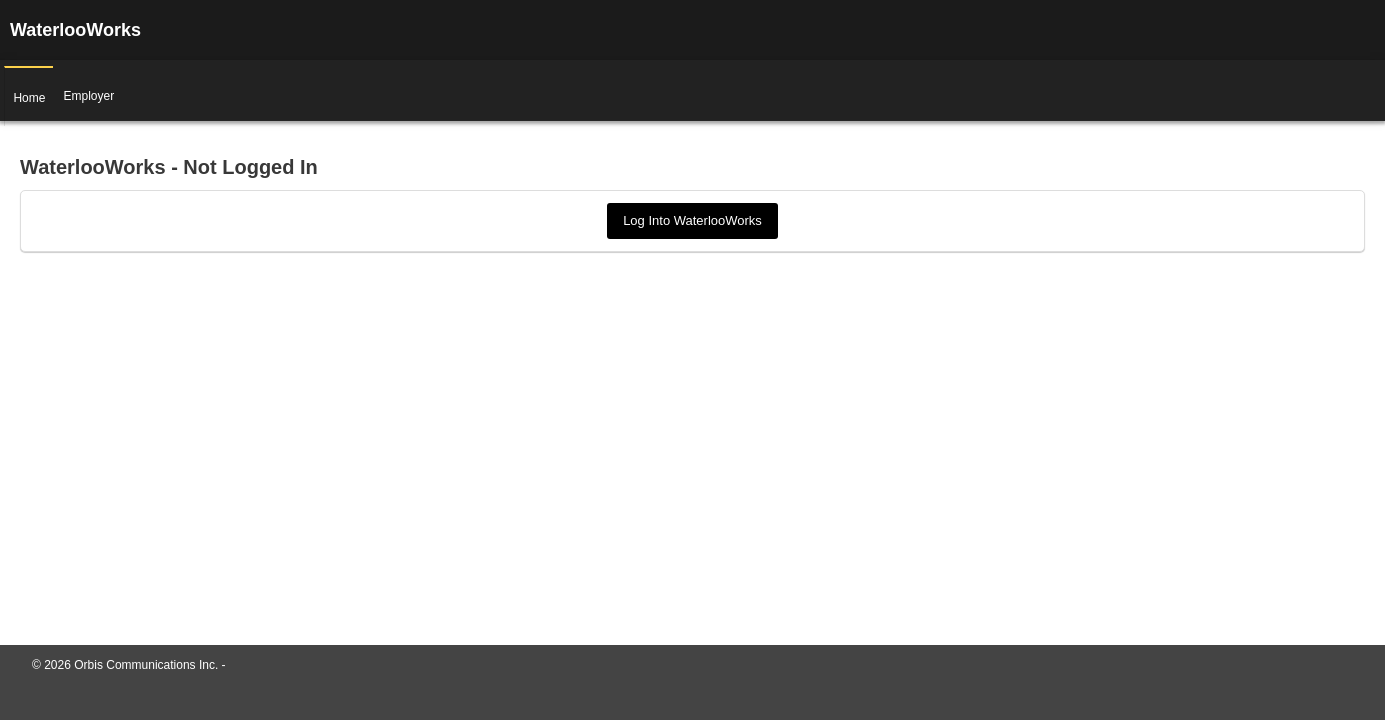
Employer (83, 91)
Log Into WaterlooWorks (692, 220)
